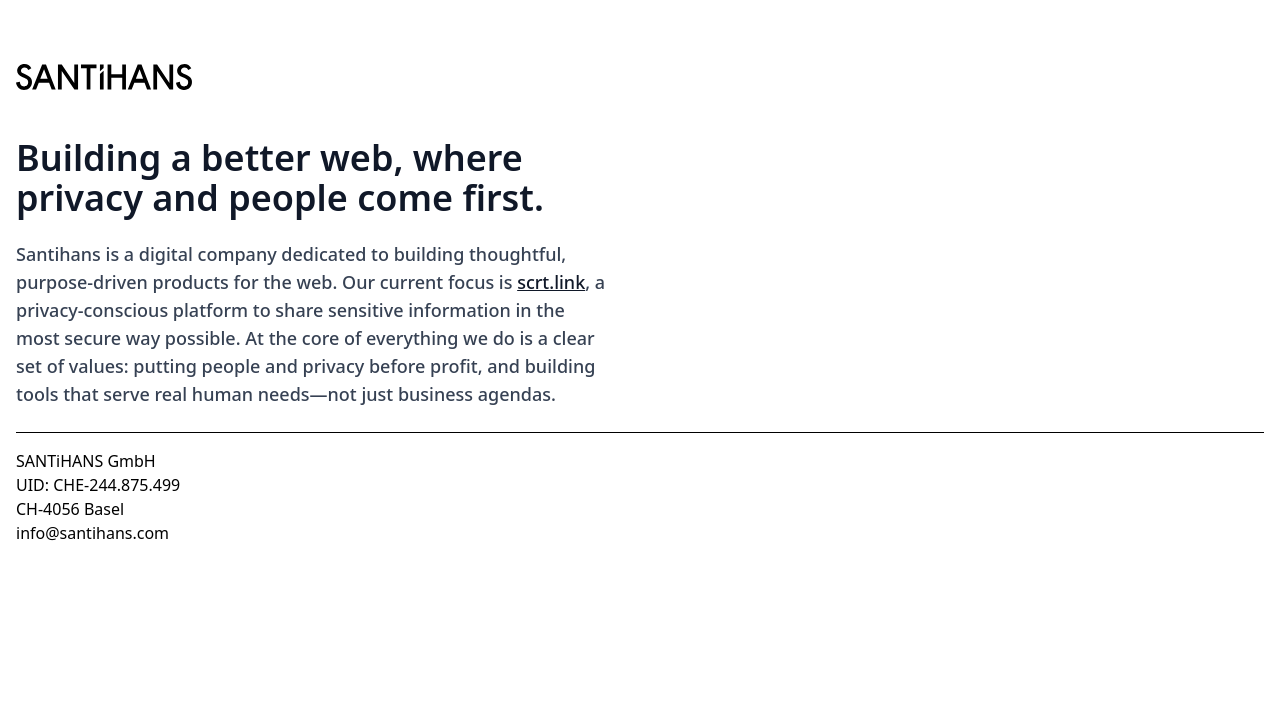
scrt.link (551, 282)
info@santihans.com (92, 533)
